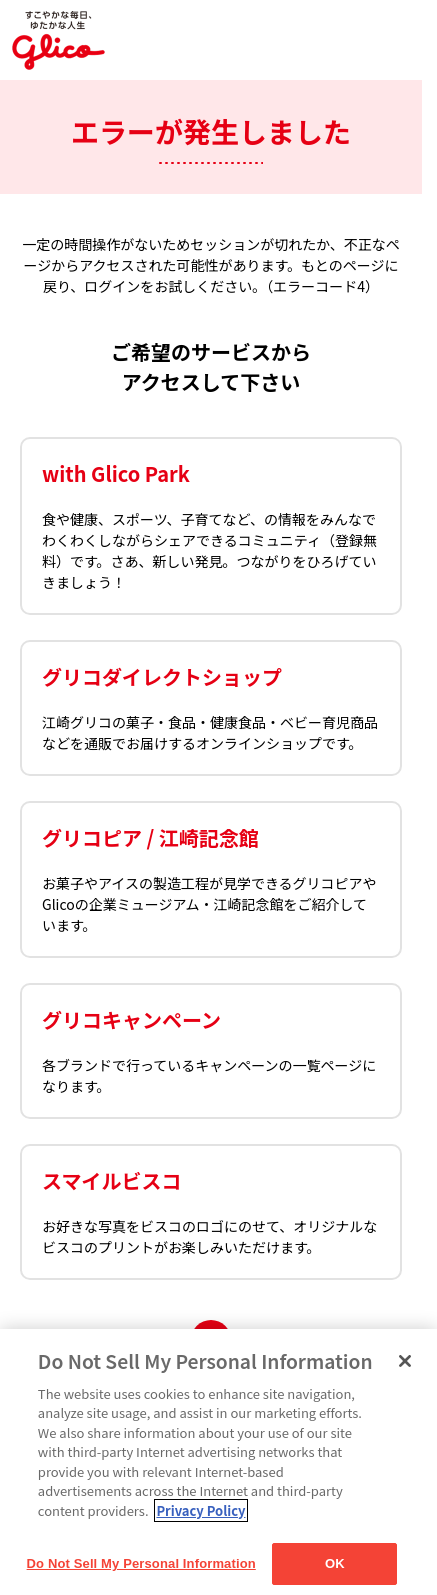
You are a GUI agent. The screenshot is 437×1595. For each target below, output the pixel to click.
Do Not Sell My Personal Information (141, 1563)
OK (335, 1563)
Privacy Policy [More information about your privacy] (200, 1510)
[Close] (405, 1361)
